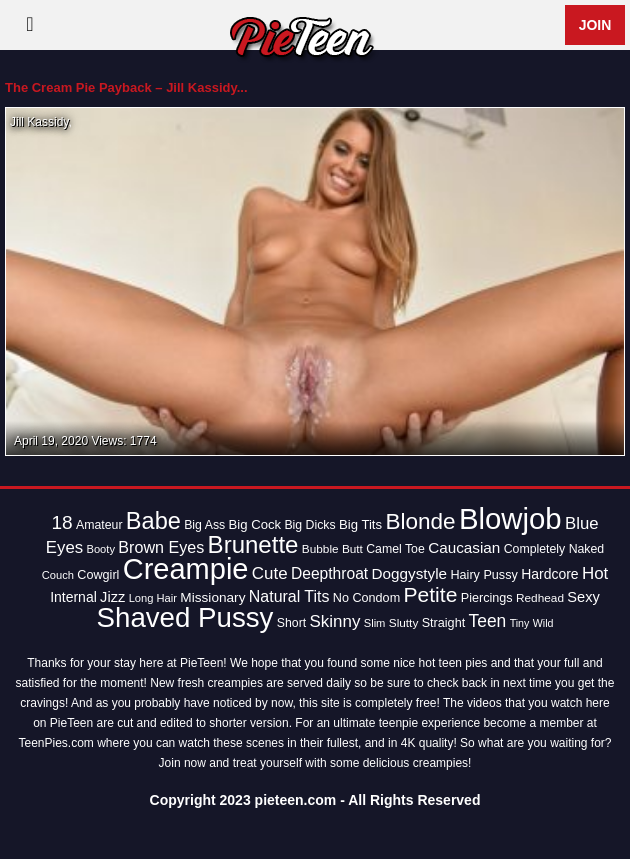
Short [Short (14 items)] (291, 623)
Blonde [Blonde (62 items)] (420, 521)
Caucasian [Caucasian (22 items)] (464, 547)
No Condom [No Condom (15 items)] (366, 598)
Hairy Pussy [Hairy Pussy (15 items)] (483, 575)
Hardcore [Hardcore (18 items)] (549, 574)
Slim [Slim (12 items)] (375, 623)
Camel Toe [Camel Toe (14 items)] (395, 549)
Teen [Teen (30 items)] (488, 621)
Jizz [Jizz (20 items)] (112, 597)
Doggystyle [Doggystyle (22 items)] (410, 573)
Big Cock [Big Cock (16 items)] (255, 524)
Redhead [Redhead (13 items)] (540, 598)
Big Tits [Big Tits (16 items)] (360, 524)
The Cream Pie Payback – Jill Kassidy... (126, 87)
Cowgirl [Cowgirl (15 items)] (98, 575)
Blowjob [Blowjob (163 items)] (510, 518)
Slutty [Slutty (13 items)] (404, 623)
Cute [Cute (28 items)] (270, 573)
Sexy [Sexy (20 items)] (583, 597)
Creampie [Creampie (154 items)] (186, 569)
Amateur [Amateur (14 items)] (99, 525)
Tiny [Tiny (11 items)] (520, 623)
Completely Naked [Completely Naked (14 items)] (554, 549)
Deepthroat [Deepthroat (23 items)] (329, 573)
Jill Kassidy (39, 122)
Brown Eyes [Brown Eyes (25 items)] (161, 547)
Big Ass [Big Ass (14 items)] (204, 525)
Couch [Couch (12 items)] (58, 575)
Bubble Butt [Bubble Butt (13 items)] (332, 549)
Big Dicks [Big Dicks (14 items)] (309, 525)
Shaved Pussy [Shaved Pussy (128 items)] (185, 617)
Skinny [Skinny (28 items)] (335, 621)
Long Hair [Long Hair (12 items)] (153, 598)
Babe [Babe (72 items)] (153, 521)
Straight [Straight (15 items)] (444, 623)
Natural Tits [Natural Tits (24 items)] (289, 596)
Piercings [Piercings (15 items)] (487, 598)
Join (595, 25)
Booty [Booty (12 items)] (100, 549)
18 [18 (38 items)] (61, 522)
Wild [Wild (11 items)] (543, 623)
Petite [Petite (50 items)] (431, 594)
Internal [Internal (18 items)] (73, 597)
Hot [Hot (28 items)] (595, 573)
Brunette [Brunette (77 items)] (253, 544)
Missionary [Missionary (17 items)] (212, 597)
